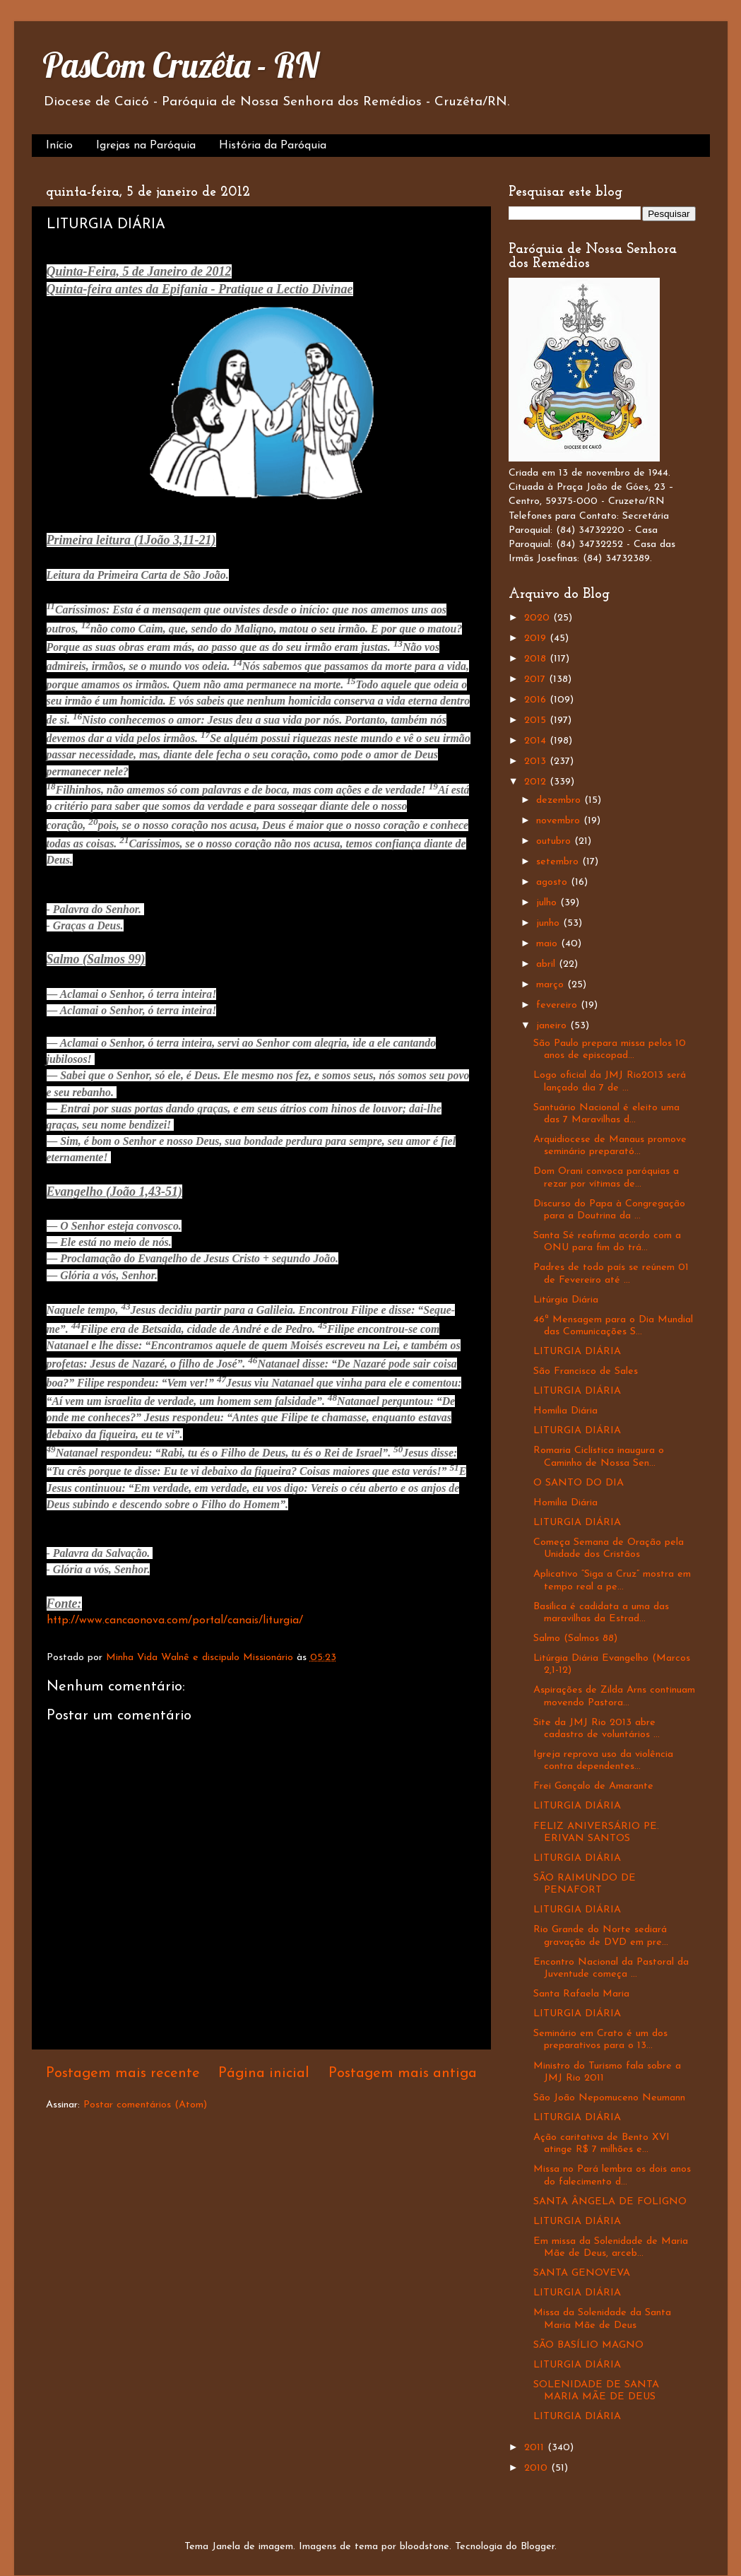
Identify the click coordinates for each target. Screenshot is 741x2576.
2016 (537, 700)
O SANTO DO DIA (578, 1483)
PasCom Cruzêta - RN (180, 65)
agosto (553, 882)
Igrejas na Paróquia (146, 145)
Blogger (538, 2546)
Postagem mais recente (123, 2073)
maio (548, 944)
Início (59, 145)
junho (549, 923)
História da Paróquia (272, 145)
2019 (537, 638)
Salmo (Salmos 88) (575, 1638)
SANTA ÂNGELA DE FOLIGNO (610, 2201)
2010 (537, 2468)
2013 (537, 761)
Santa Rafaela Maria (581, 1994)
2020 (538, 618)
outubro (555, 841)
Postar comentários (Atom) (145, 2105)
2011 (535, 2447)
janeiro (553, 1026)
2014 (537, 741)
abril (547, 964)
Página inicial (263, 2073)
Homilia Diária (565, 1411)
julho (548, 903)
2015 (537, 720)
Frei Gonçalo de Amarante (593, 1786)
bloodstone (424, 2546)
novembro (559, 821)
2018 (537, 659)
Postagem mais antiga (402, 2073)
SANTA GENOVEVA (581, 2273)
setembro (559, 862)
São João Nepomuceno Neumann (609, 2098)
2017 (536, 679)
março (551, 985)
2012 (537, 782)
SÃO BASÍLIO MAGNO (588, 2345)
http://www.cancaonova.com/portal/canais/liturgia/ (175, 1620)
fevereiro (558, 1005)
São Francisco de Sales (585, 1371)
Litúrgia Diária (565, 1300)
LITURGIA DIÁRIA (577, 1351)
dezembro (560, 800)
